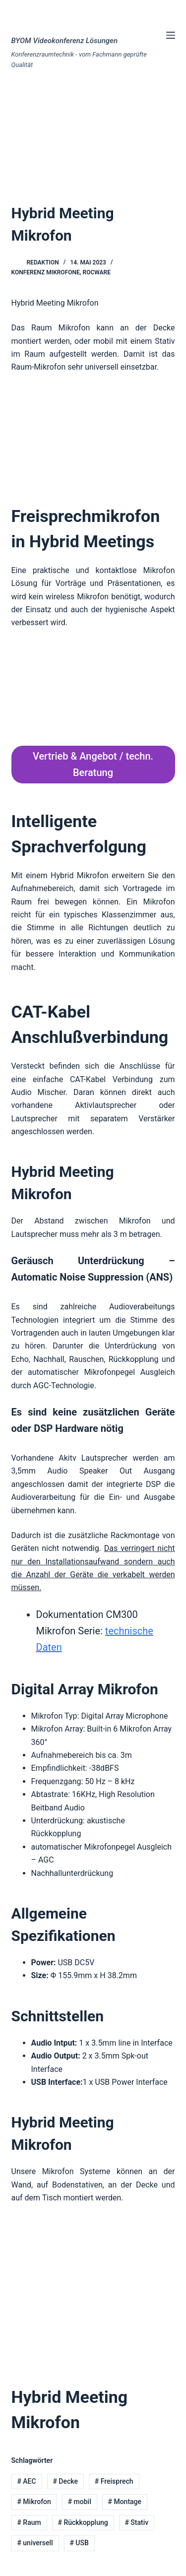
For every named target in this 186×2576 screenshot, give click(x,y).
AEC (26, 2481)
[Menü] (170, 35)
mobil (79, 2502)
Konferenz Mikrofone (45, 272)
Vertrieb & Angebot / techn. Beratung (93, 764)
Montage (124, 2502)
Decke (65, 2481)
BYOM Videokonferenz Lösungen (64, 40)
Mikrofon (34, 2502)
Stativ (136, 2522)
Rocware (97, 272)
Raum (29, 2522)
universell (35, 2543)
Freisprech (114, 2481)
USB (78, 2543)
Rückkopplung (83, 2522)
